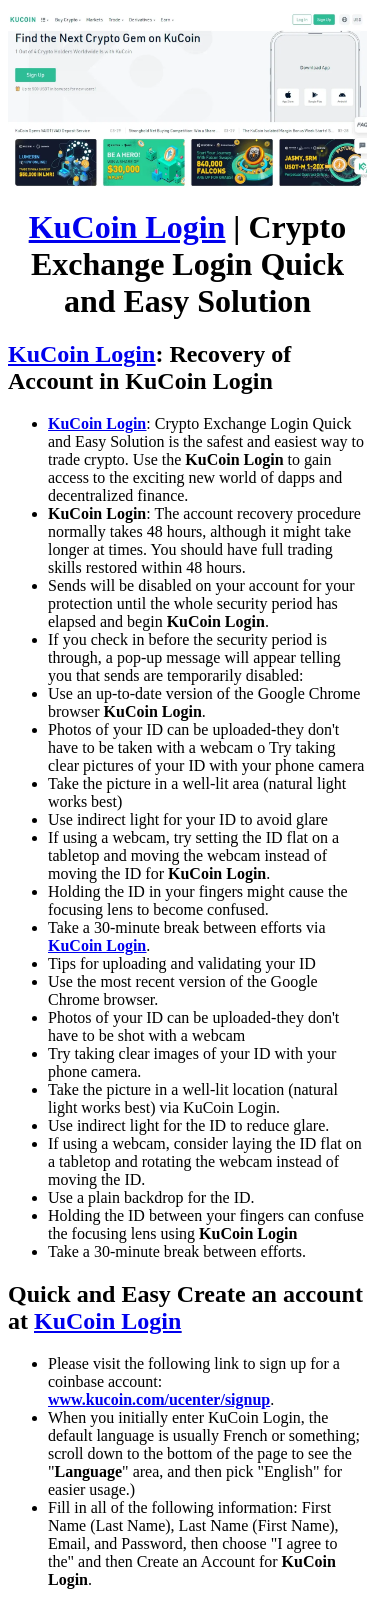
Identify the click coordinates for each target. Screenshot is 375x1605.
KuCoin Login (127, 227)
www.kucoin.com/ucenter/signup (159, 1399)
